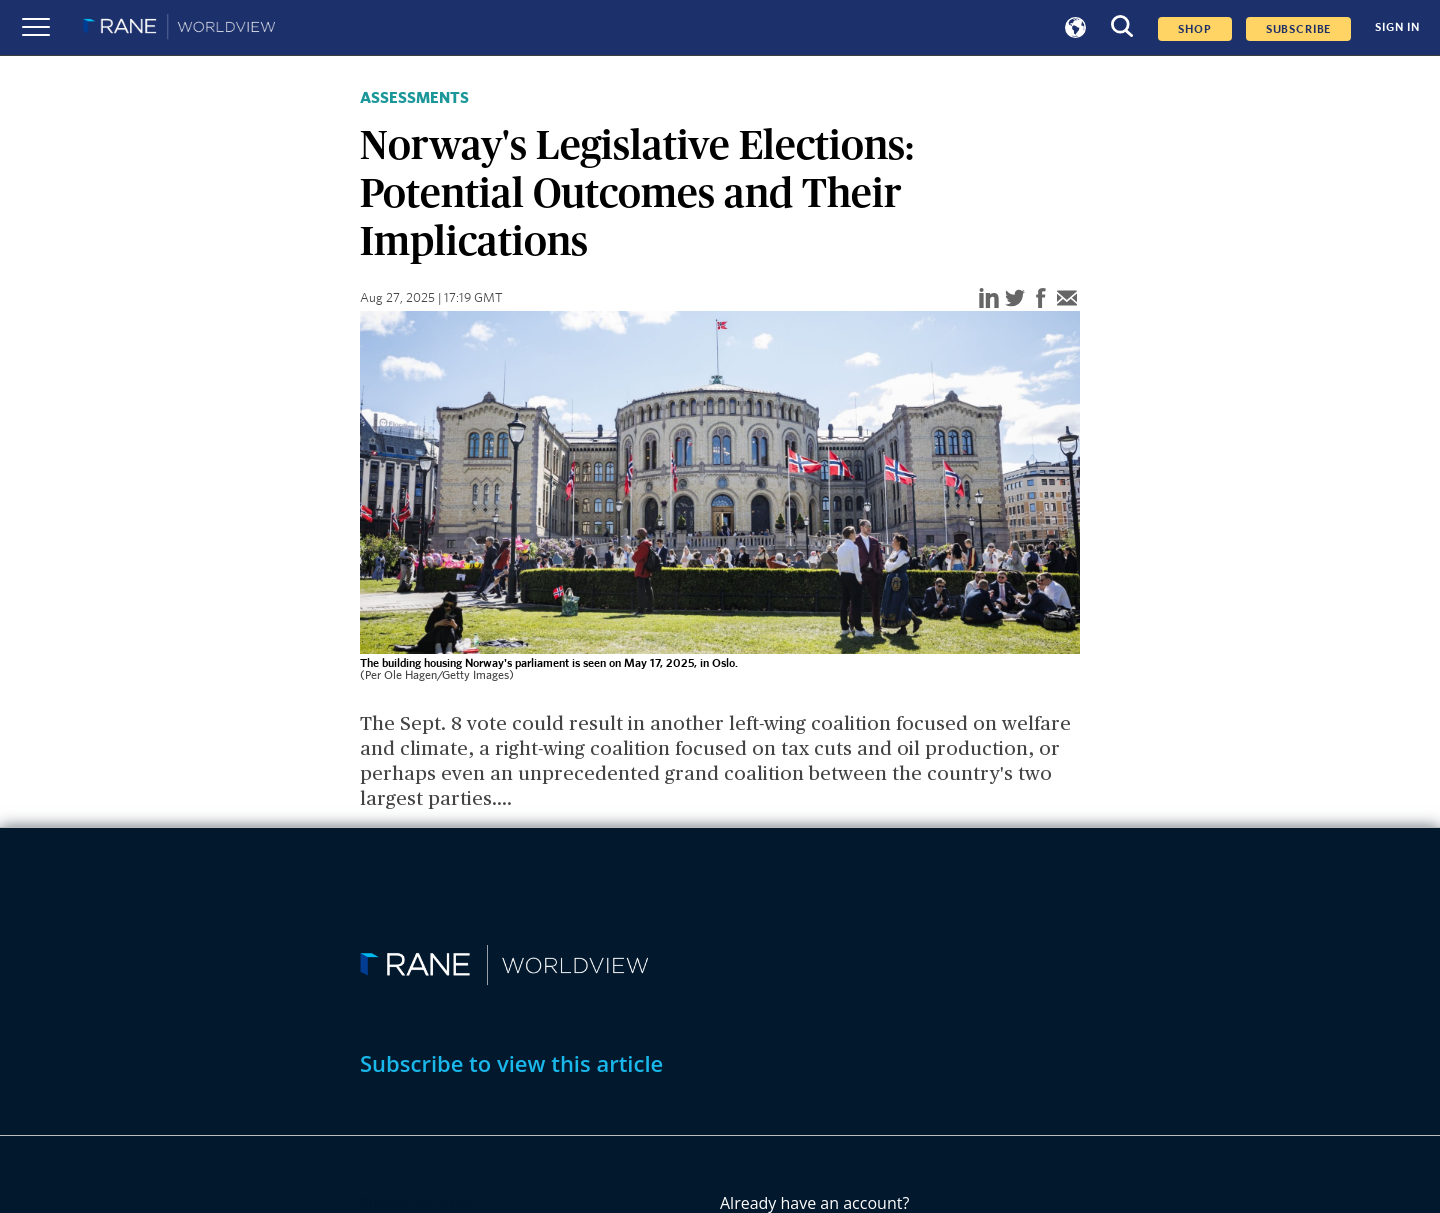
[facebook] (1041, 299)
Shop (1194, 29)
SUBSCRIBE (1299, 29)
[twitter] (1015, 299)
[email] (1067, 299)
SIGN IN (1397, 27)
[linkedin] (989, 299)
